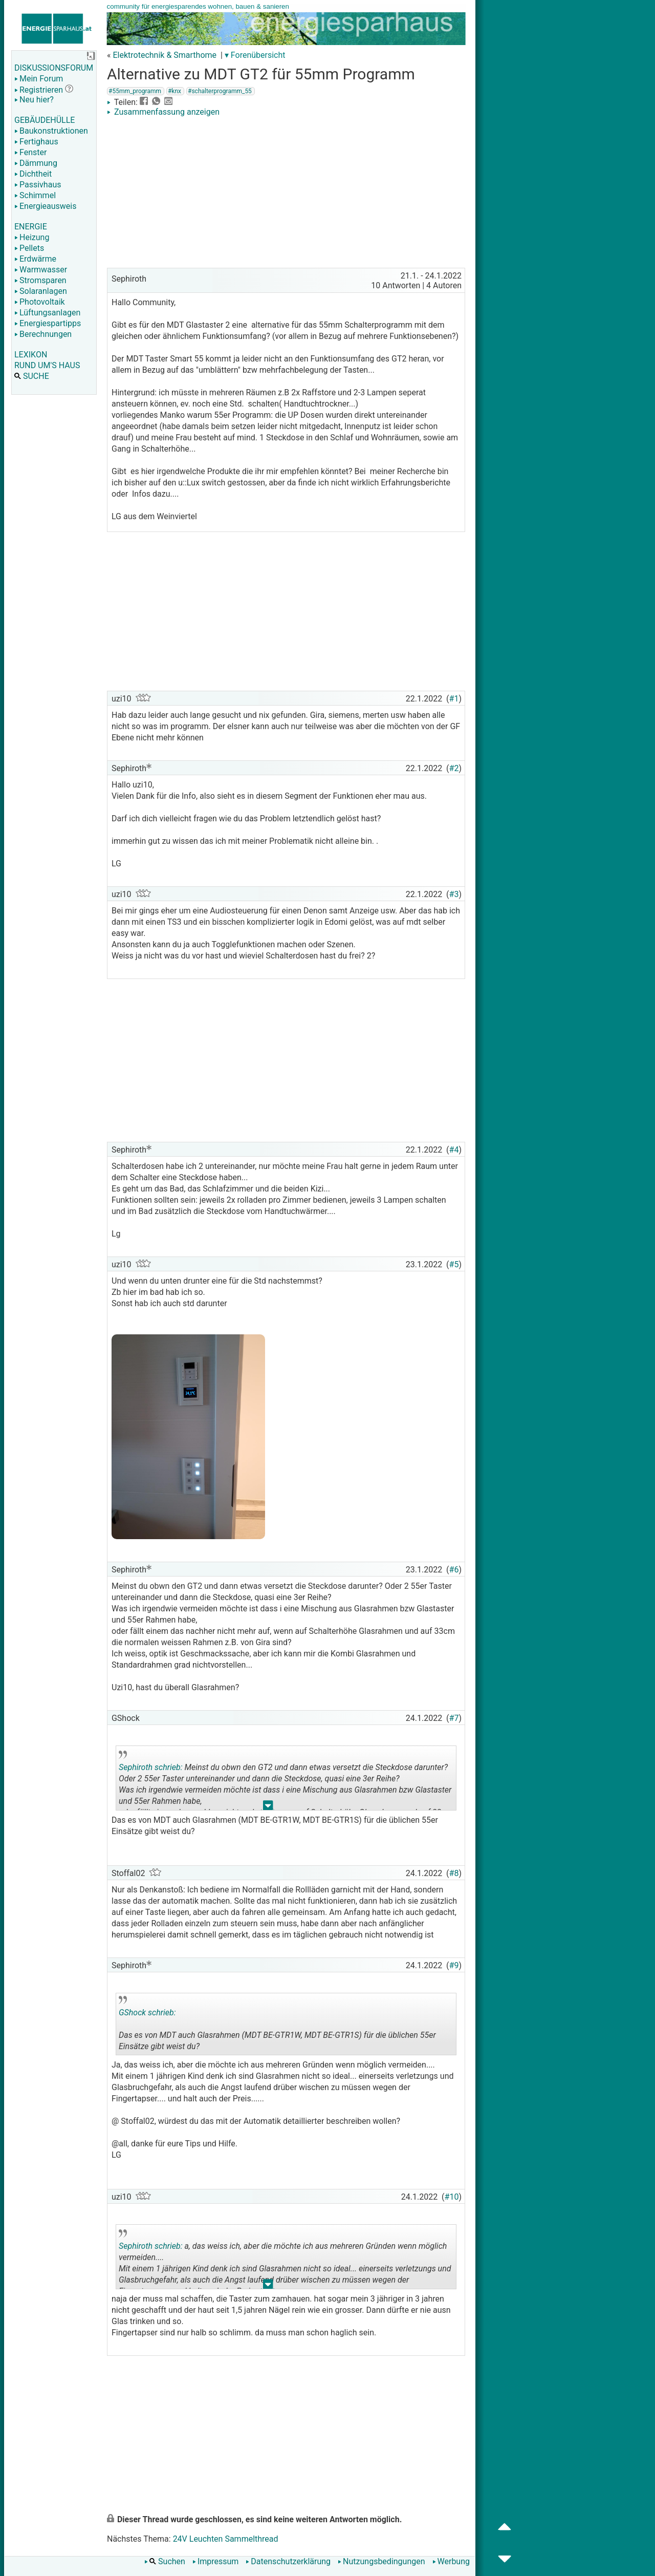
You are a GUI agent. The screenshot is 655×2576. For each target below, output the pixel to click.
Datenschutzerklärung (288, 2561)
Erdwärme (35, 259)
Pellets (29, 248)
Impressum (215, 2561)
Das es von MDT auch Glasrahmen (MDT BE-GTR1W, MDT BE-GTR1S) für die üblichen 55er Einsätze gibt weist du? (277, 2025)
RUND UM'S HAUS (47, 365)
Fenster (30, 152)
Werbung (451, 2561)
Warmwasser (40, 269)
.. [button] (268, 1808)
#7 (454, 1718)
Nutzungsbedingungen (381, 2561)
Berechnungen (43, 334)
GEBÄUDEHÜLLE (44, 120)
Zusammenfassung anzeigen (163, 112)
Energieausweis (45, 206)
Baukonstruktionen (51, 131)
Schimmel (35, 195)
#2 (454, 768)
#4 (454, 1150)
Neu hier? (34, 99)
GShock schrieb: (147, 2012)
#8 (454, 1873)
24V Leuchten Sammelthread (225, 2539)
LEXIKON (30, 354)
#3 (454, 894)
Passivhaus (37, 184)
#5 (454, 1264)
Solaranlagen (40, 291)
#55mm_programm (134, 91)
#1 (454, 699)
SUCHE (31, 376)
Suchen (164, 2561)
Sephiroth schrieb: (150, 1767)
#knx (174, 91)
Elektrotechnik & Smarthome (164, 55)
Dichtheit (33, 174)
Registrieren (38, 90)
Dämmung (35, 163)
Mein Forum (38, 78)
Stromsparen (40, 280)
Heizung (31, 237)
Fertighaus (36, 141)
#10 (452, 2197)
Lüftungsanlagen (47, 312)
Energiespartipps (47, 323)
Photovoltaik (39, 302)
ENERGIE (30, 226)
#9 (454, 1965)
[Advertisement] (286, 193)
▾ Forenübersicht (255, 55)
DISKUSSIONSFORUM (53, 68)
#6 (454, 1569)
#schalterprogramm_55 (220, 91)
